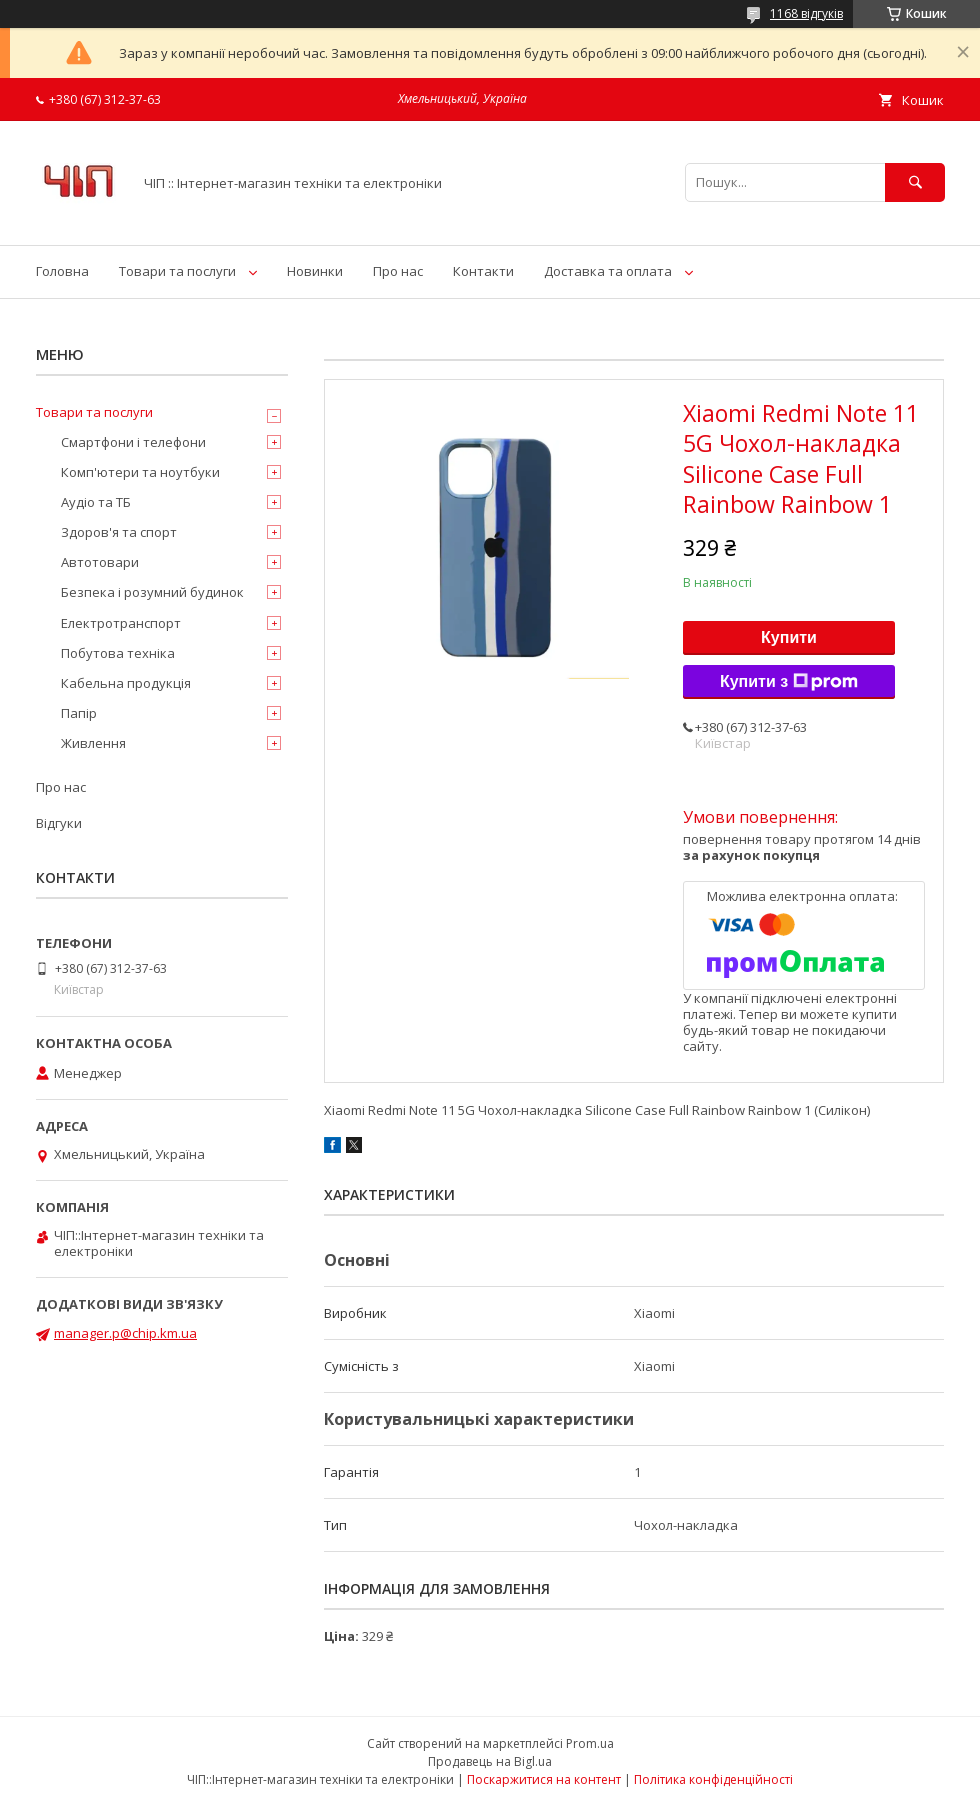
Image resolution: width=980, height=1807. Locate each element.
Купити (789, 637)
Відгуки (59, 823)
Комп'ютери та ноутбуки (140, 472)
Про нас (398, 271)
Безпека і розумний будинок (152, 592)
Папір (79, 713)
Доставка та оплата (608, 271)
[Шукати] (915, 182)
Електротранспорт (121, 623)
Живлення (93, 743)
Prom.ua (590, 1743)
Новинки (315, 271)
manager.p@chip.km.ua (125, 1333)
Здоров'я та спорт (119, 532)
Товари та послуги (177, 271)
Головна (62, 271)
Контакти (483, 271)
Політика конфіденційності (713, 1779)
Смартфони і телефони (133, 442)
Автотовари (100, 562)
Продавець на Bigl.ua (490, 1761)
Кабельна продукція (126, 683)
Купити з (789, 682)
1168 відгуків (806, 13)
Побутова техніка (118, 653)
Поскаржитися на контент (544, 1779)
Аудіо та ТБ (96, 502)
